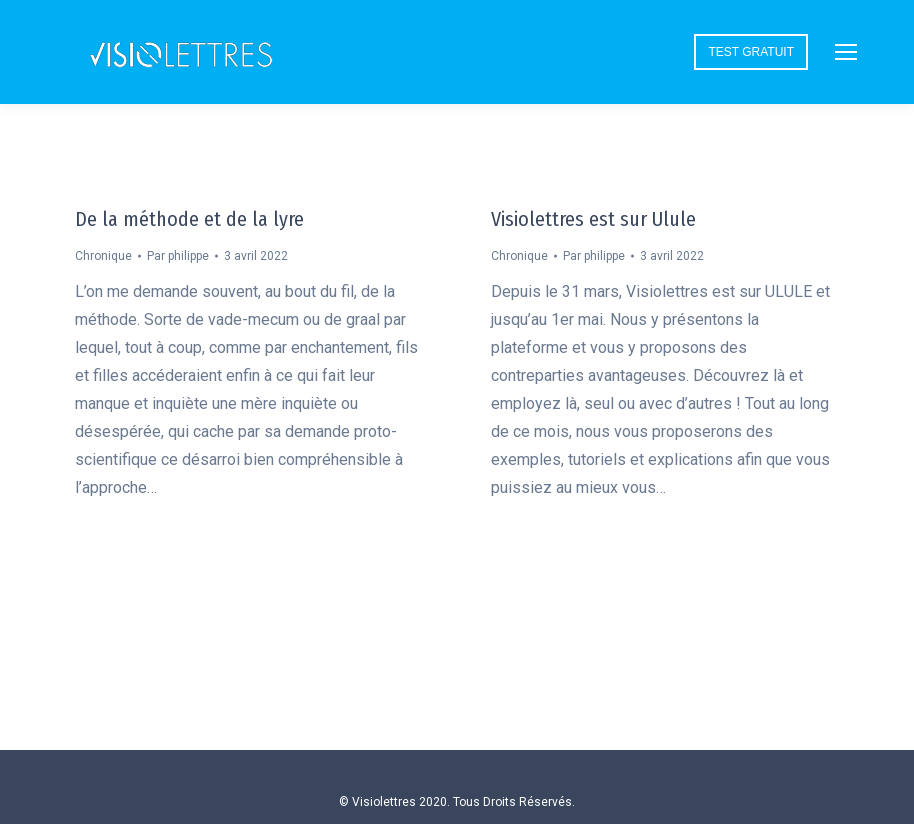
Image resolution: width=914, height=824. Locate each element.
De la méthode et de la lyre (189, 219)
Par (178, 256)
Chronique (103, 256)
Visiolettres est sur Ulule (593, 219)
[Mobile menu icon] (846, 52)
